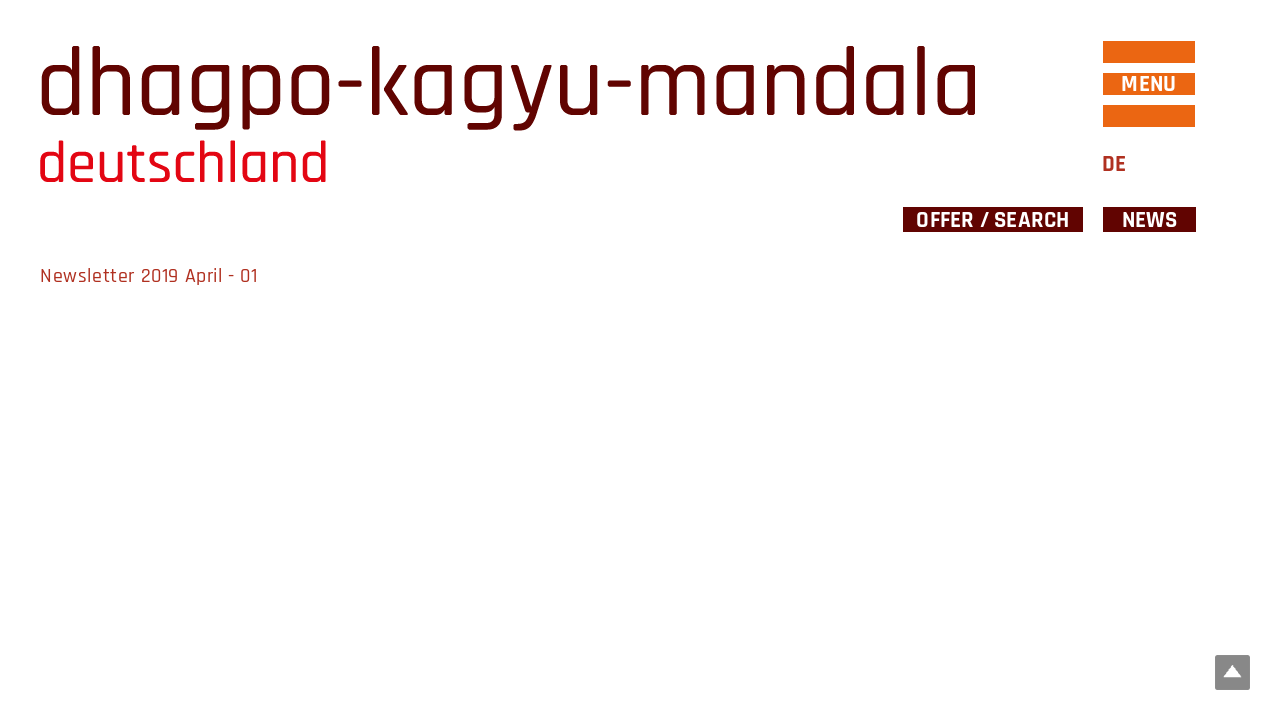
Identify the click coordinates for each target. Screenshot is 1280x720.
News (1150, 219)
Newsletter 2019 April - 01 (149, 276)
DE (1114, 164)
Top (1232, 672)
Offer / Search (992, 219)
